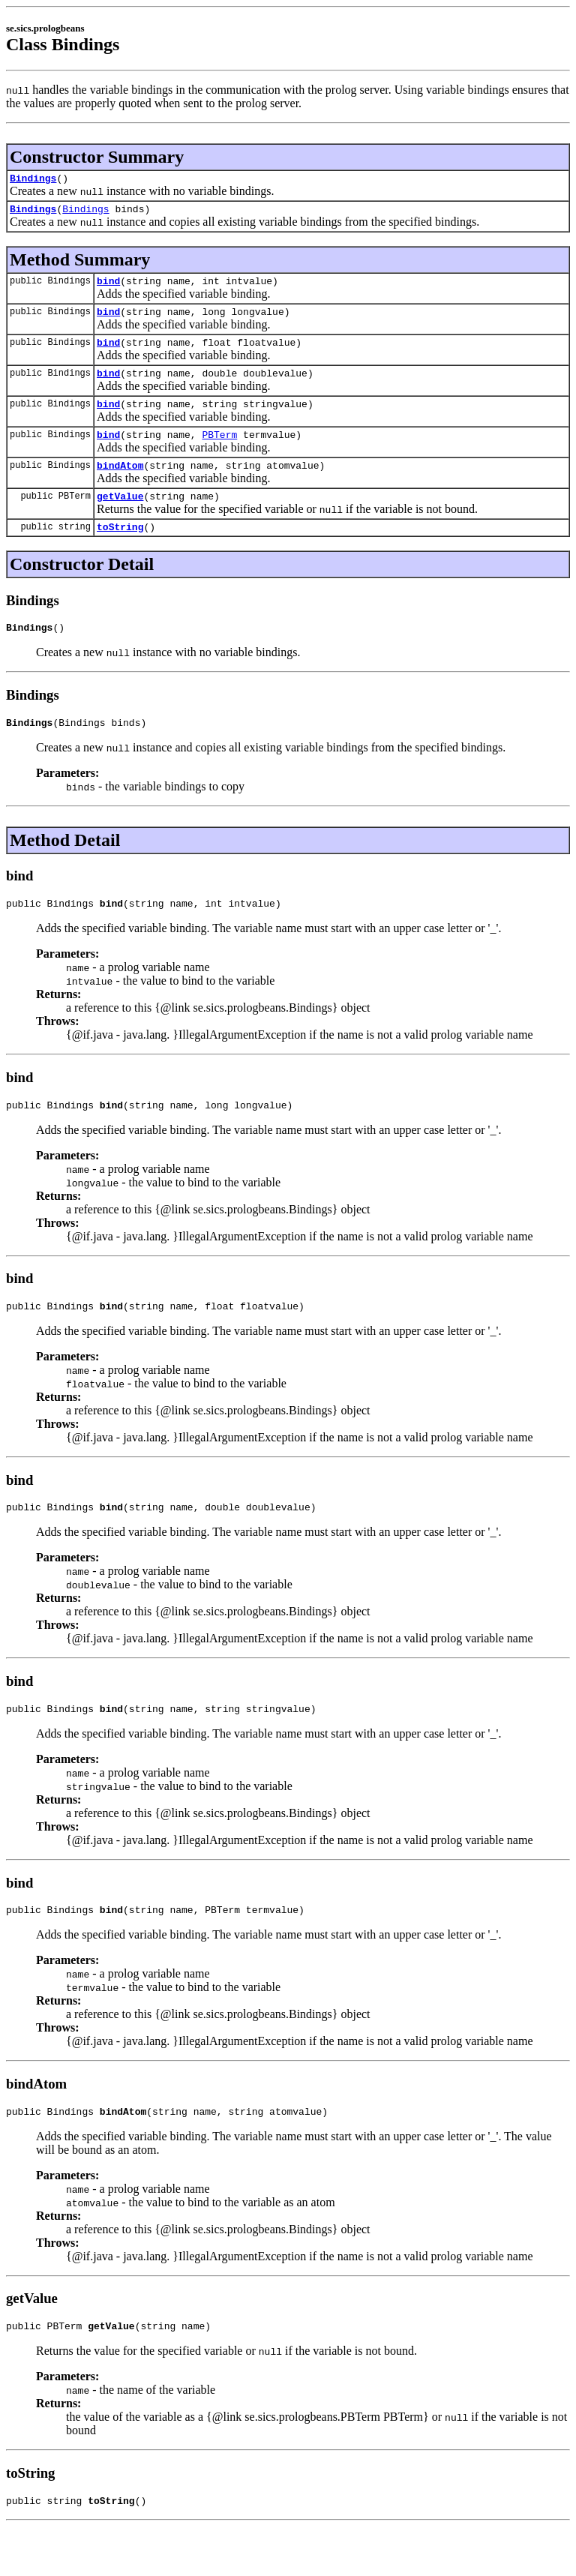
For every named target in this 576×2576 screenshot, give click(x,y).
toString (120, 551)
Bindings (33, 180)
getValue (120, 518)
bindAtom (120, 485)
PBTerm (219, 452)
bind (108, 287)
